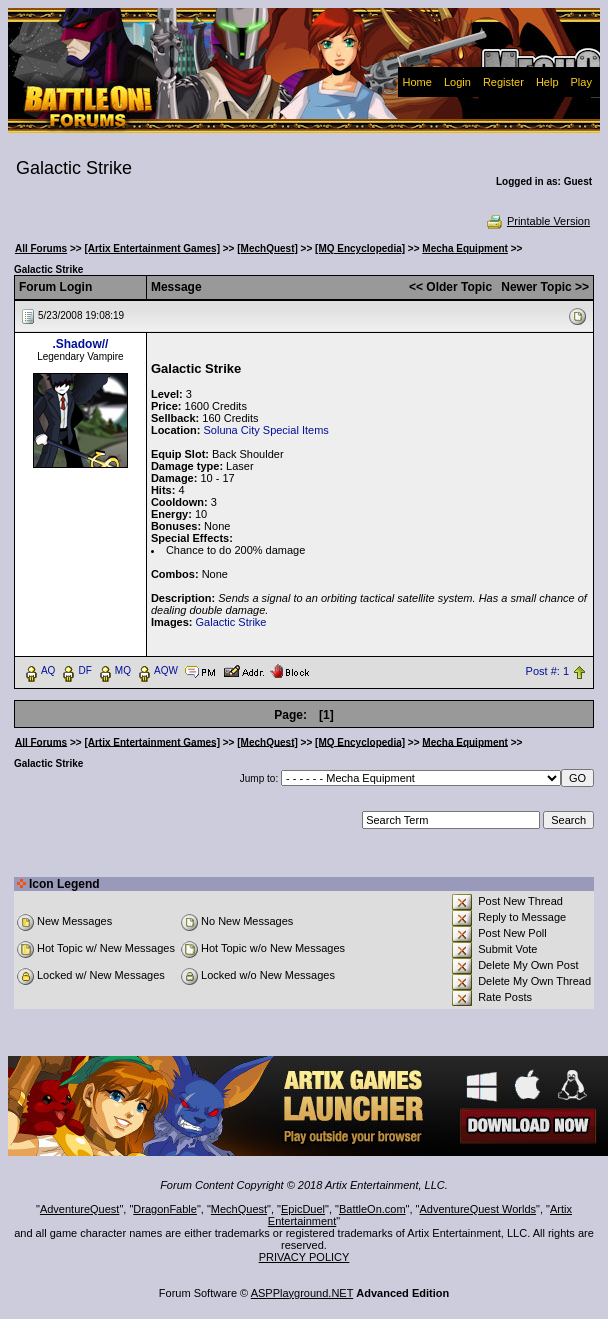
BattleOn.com (372, 1209)
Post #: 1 (547, 671)
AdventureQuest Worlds (478, 1209)
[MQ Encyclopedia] (360, 248)
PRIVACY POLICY (304, 1257)
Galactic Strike (231, 622)
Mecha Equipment (465, 248)
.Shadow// (80, 344)
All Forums (41, 248)
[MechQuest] (267, 248)
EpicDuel (303, 1209)
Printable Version (537, 221)
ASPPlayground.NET (302, 1293)
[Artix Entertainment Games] (152, 248)
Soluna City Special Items (265, 430)
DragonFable (165, 1209)
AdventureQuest (80, 1209)
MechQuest (239, 1209)
